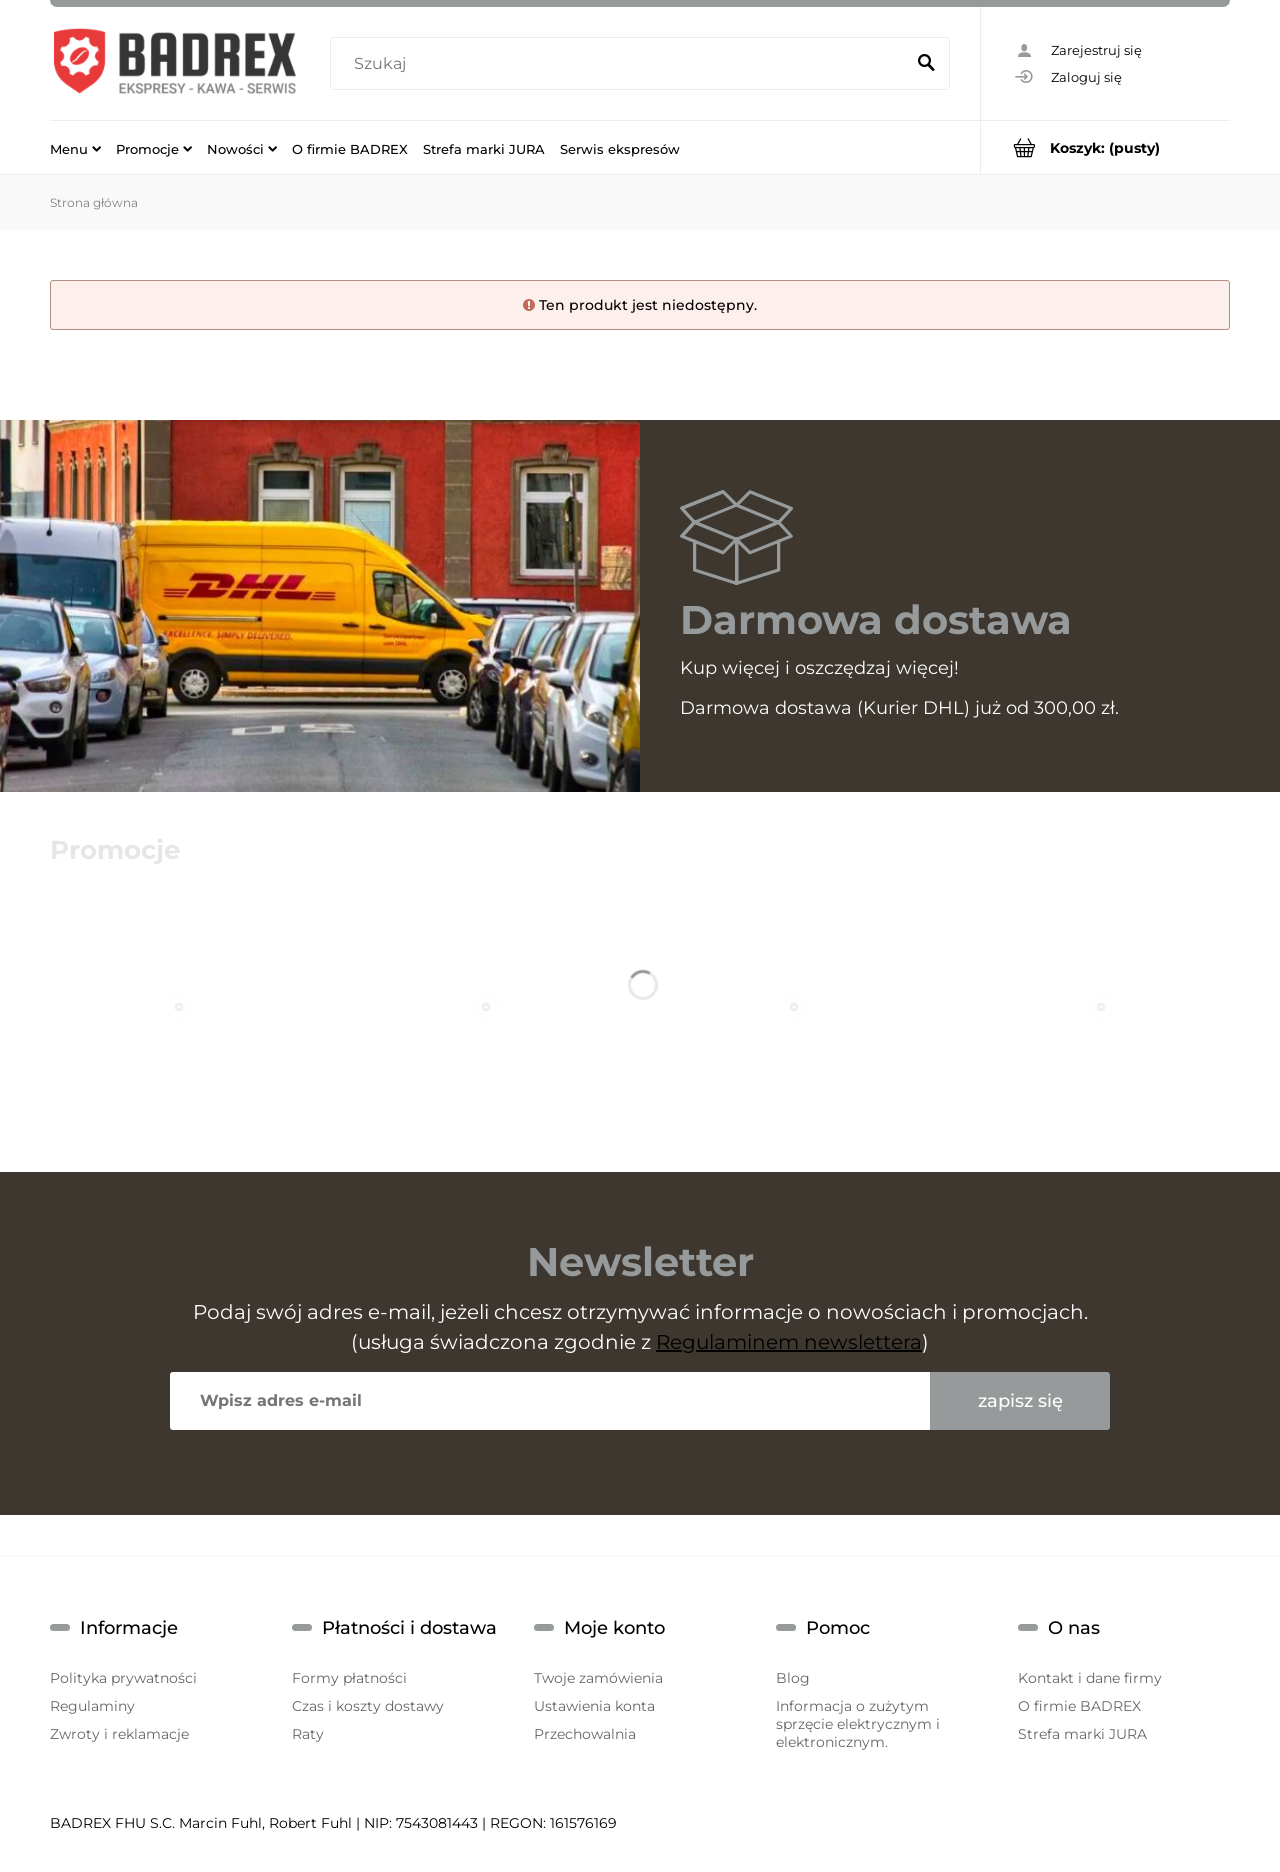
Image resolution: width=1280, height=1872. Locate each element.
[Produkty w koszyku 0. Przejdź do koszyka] (1105, 147)
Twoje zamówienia (598, 1678)
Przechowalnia (585, 1734)
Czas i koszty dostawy (368, 1706)
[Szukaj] (926, 64)
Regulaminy (92, 1706)
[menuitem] (75, 148)
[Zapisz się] (1020, 1401)
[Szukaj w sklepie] (621, 64)
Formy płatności (349, 1678)
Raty (308, 1734)
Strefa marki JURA (1082, 1734)
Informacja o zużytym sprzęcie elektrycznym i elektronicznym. (858, 1724)
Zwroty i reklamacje (119, 1734)
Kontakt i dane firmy (1090, 1678)
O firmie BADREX (1079, 1706)
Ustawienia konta (594, 1706)
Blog (793, 1678)
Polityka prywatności (123, 1678)
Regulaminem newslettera (789, 1342)
